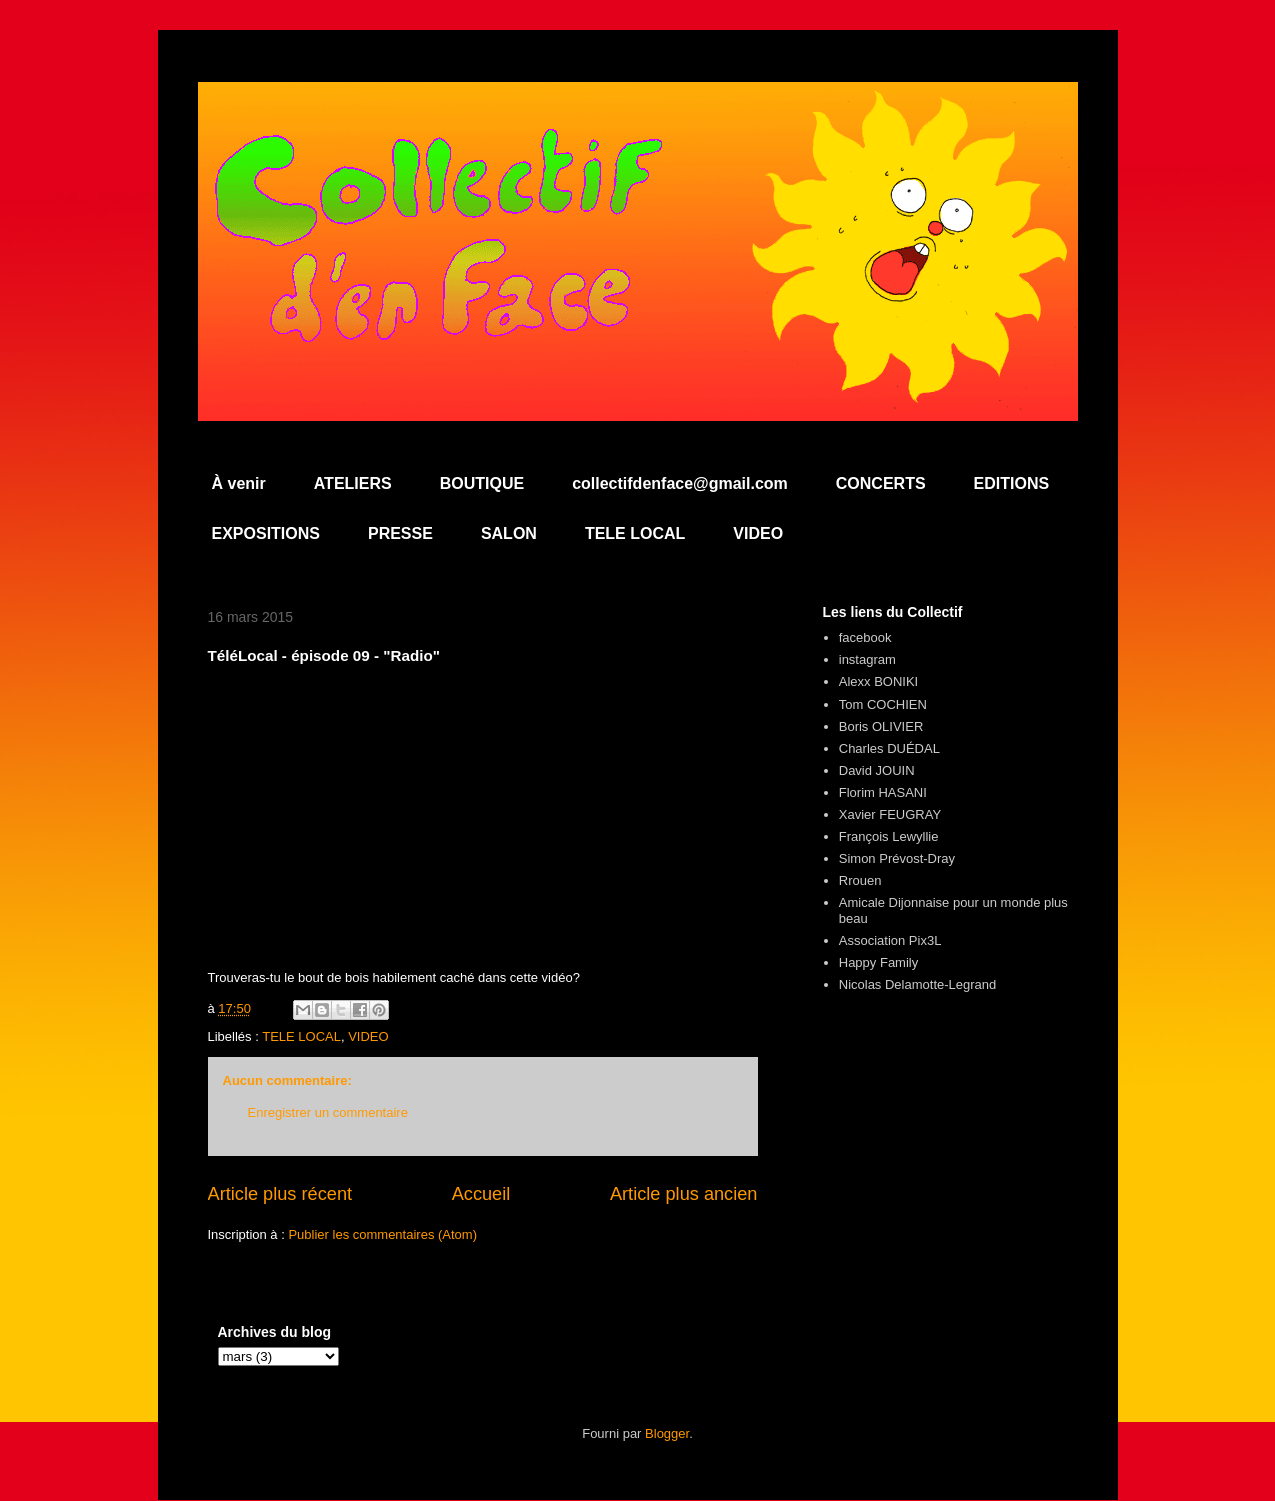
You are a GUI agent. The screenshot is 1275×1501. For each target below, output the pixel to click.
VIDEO (758, 533)
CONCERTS (881, 483)
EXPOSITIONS (266, 533)
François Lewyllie (889, 836)
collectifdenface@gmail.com (680, 483)
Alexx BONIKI (878, 681)
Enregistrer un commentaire (328, 1112)
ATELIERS (353, 483)
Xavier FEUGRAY (890, 814)
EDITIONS (1012, 483)
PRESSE (400, 533)
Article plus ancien (684, 1194)
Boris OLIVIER (881, 726)
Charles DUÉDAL (889, 748)
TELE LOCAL (635, 533)
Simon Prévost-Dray (897, 858)
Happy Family (878, 962)
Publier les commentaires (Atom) (382, 1234)
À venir (239, 483)
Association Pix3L (890, 940)
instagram (867, 659)
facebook (865, 637)
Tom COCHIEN (883, 704)
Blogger (667, 1433)
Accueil (481, 1194)
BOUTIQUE (482, 483)
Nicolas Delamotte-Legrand (918, 984)
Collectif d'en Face (638, 136)
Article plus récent (280, 1194)
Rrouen (860, 880)
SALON (509, 533)
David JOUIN (877, 770)
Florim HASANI (883, 792)
